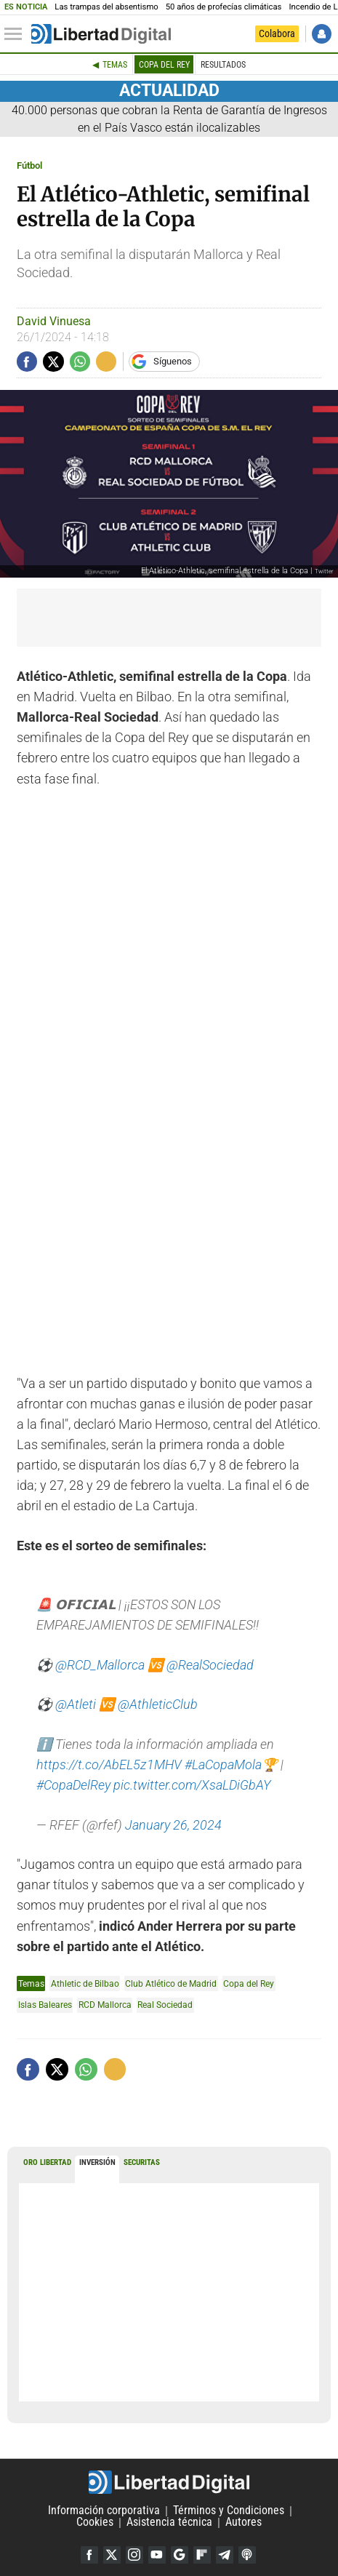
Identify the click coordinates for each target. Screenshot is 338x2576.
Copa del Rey (164, 65)
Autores (243, 2522)
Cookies (94, 2522)
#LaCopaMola (223, 1765)
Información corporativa (104, 2511)
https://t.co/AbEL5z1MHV (109, 1765)
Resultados (223, 65)
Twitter (112, 2555)
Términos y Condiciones (228, 2511)
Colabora (277, 33)
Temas (114, 65)
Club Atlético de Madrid (171, 1983)
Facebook (89, 2555)
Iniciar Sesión (321, 34)
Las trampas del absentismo (106, 7)
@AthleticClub (158, 1704)
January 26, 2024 (173, 1825)
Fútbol (29, 165)
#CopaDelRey (73, 1785)
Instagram (134, 2555)
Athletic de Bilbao (85, 1983)
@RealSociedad (210, 1665)
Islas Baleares (45, 2004)
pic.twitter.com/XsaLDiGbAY (191, 1785)
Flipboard (202, 2555)
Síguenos (172, 361)
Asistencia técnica (169, 2522)
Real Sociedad (165, 2004)
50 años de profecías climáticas (224, 7)
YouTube (157, 2555)
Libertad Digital (169, 2482)
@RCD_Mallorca (100, 1665)
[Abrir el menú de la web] (16, 34)
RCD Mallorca (105, 2004)
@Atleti (75, 1704)
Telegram (224, 2555)
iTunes (247, 2555)
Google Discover (179, 2555)
